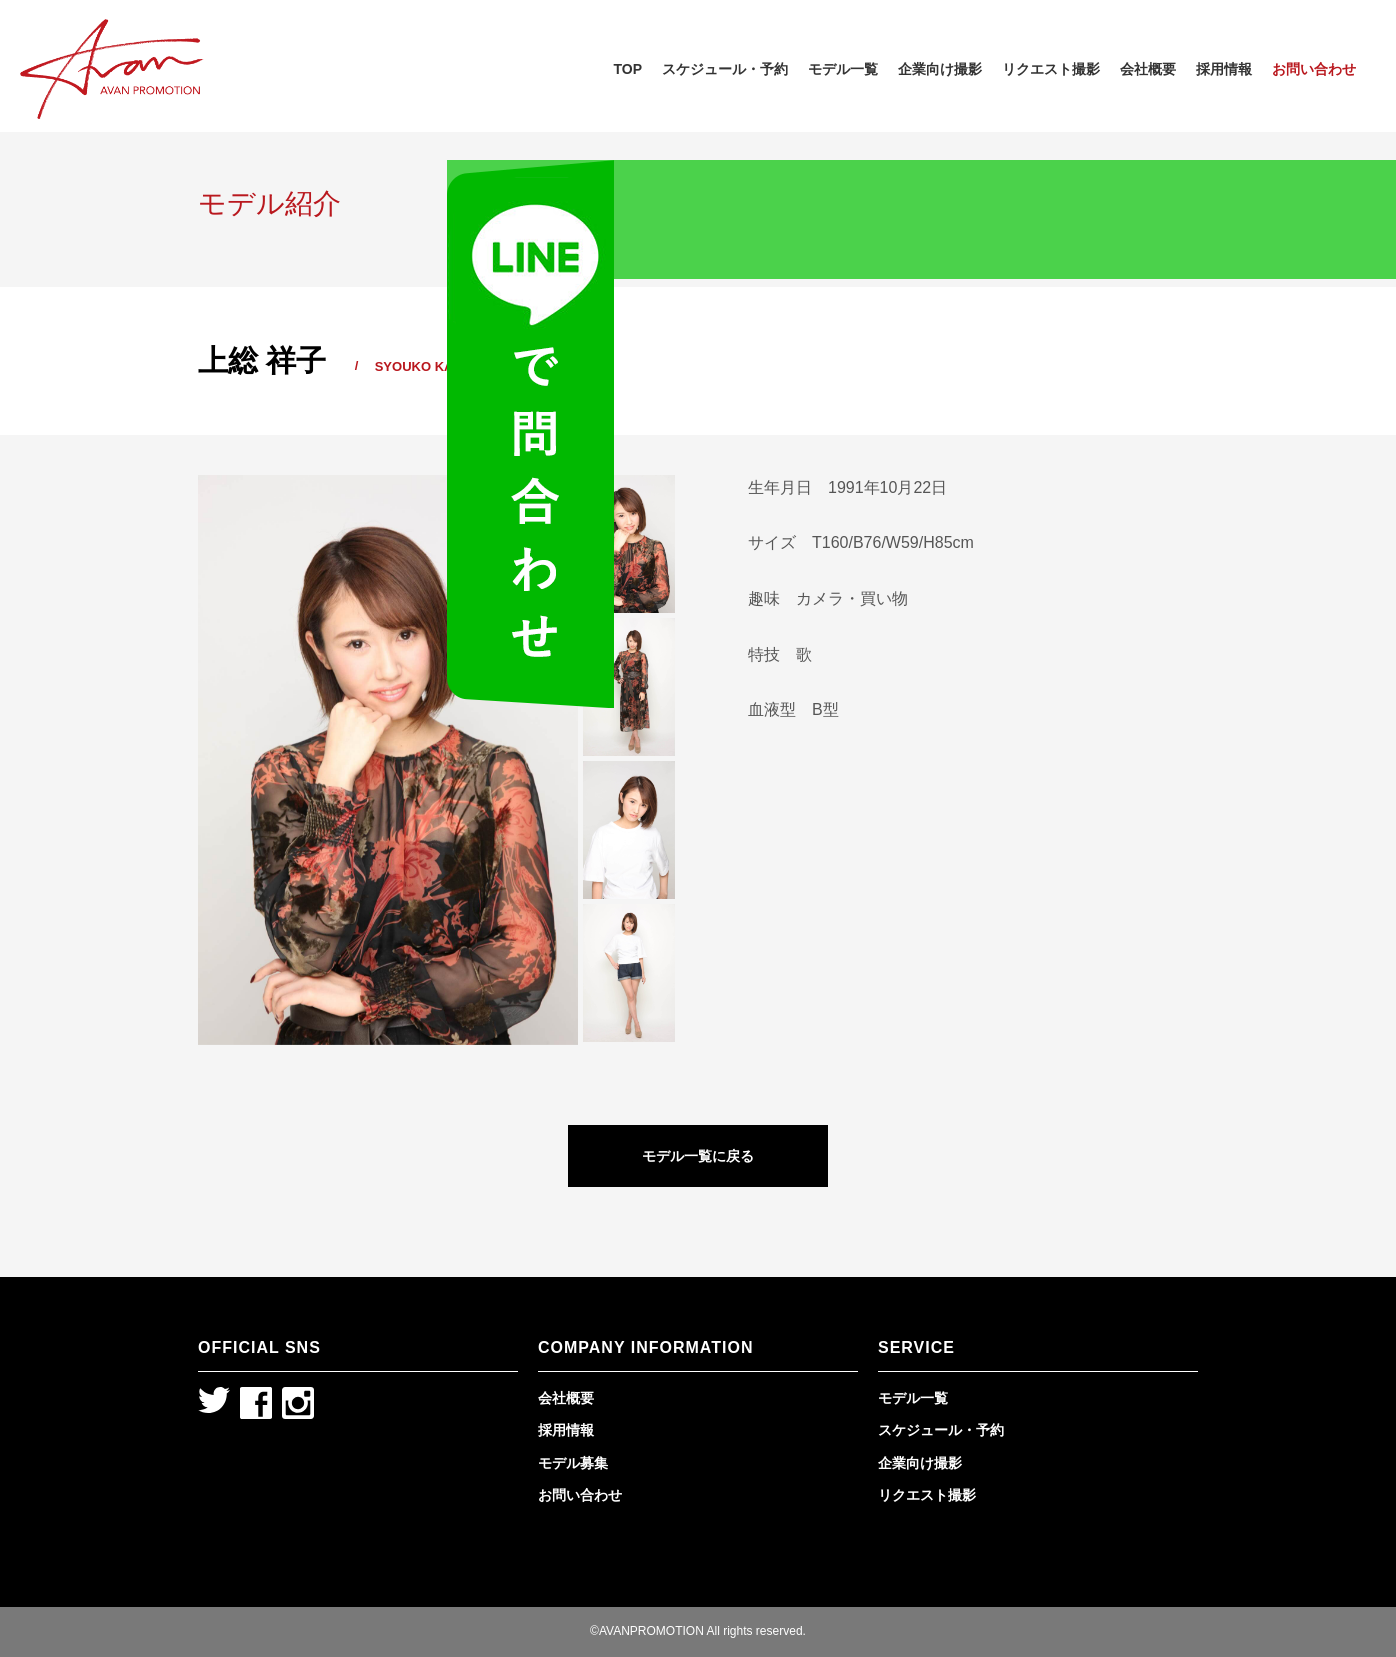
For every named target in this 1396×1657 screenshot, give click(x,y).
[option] (388, 760)
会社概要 (1148, 69)
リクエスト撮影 (1051, 69)
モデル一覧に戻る (698, 1156)
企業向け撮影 (940, 69)
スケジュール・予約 (725, 69)
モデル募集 (573, 1463)
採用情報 (1224, 69)
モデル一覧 (843, 69)
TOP (627, 69)
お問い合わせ (1314, 69)
